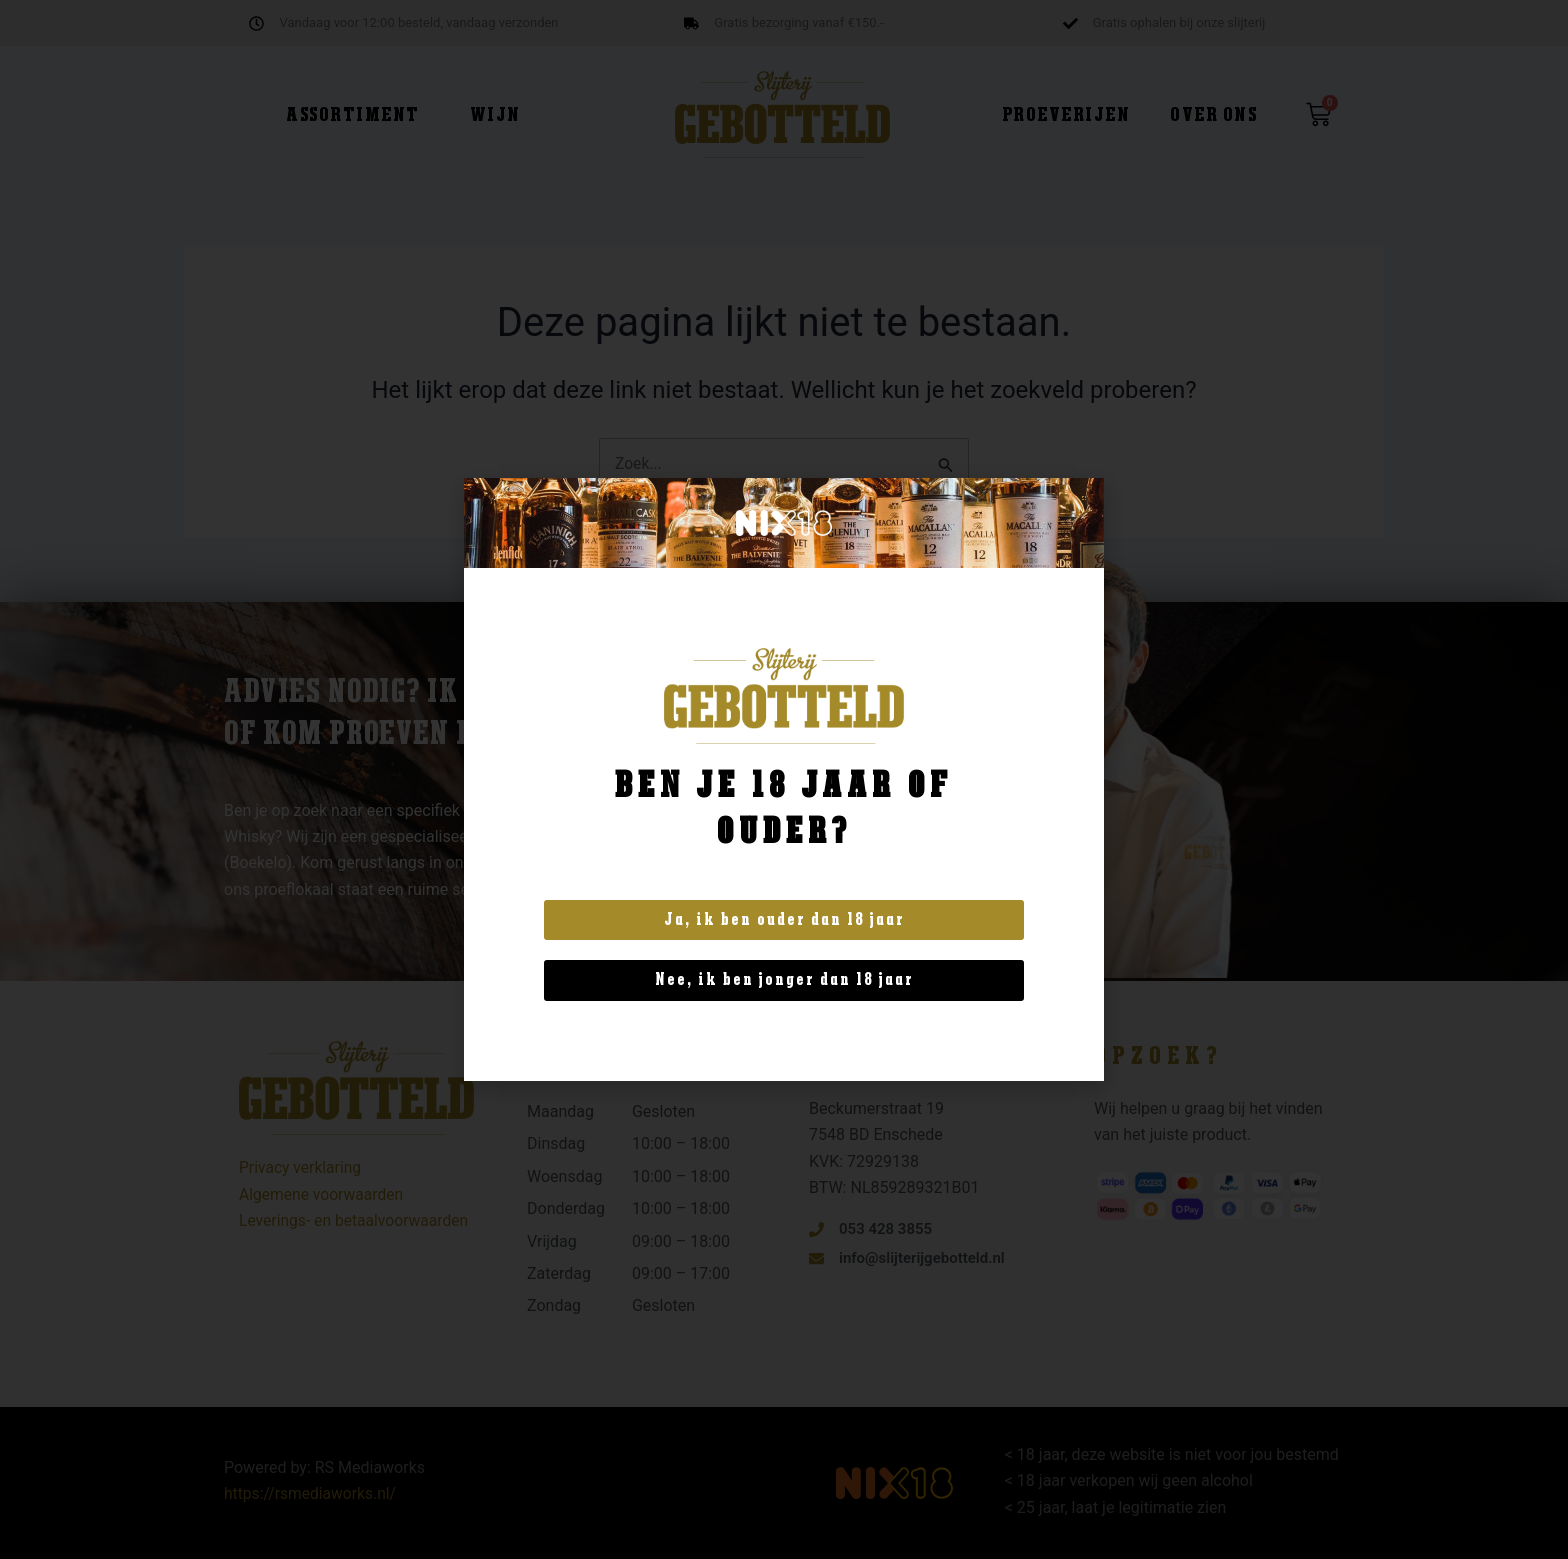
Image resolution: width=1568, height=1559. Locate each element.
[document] (784, 779)
